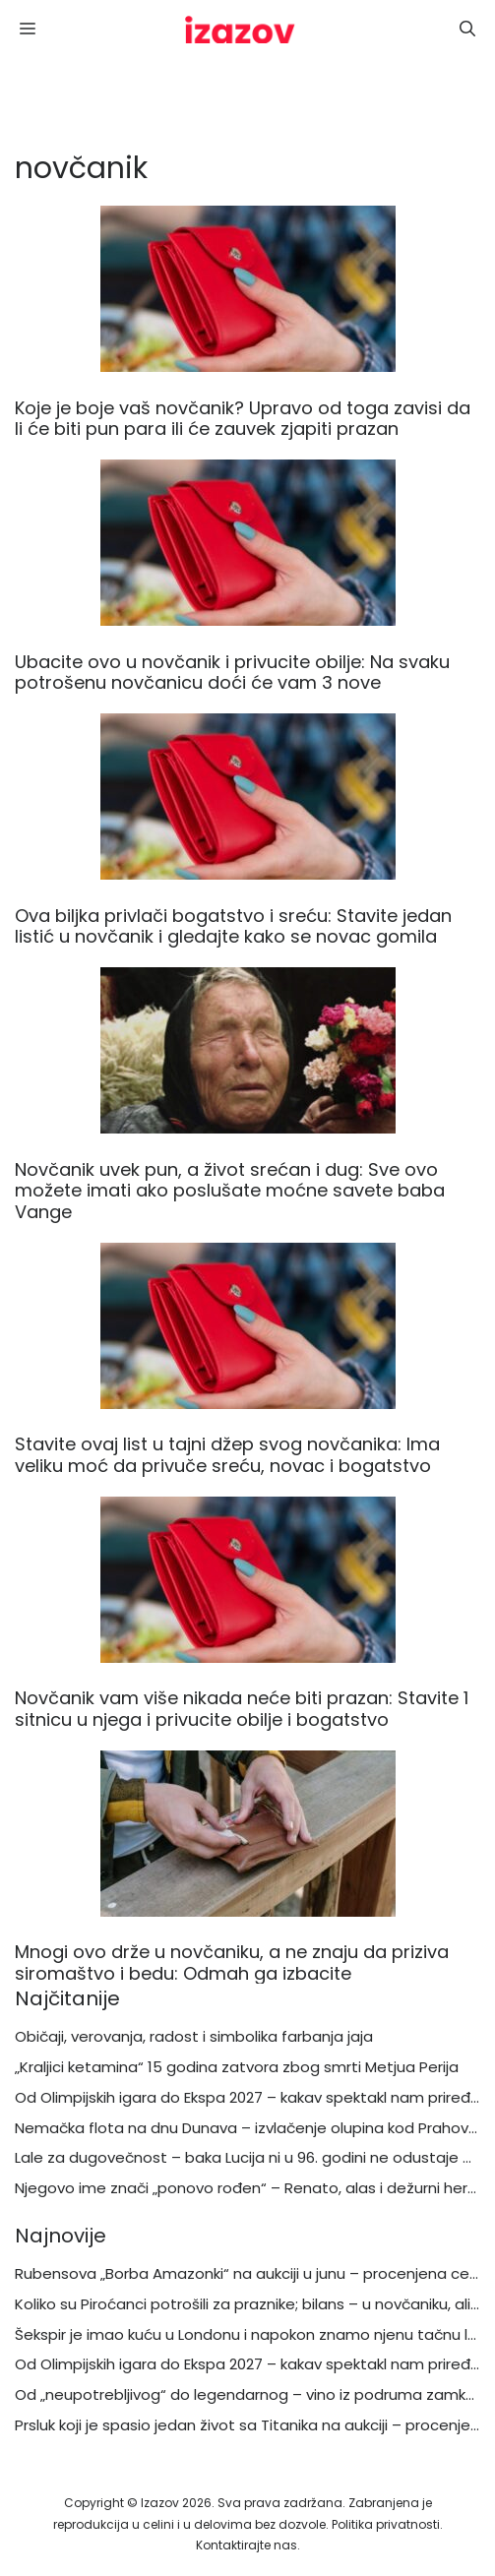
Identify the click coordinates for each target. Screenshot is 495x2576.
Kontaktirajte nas (246, 2545)
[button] (467, 29)
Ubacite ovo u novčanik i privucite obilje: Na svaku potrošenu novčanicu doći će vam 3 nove (232, 672)
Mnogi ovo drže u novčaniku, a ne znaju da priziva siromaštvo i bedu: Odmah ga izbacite (232, 1962)
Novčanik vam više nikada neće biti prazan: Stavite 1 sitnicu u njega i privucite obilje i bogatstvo (241, 1709)
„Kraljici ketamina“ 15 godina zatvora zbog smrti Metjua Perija (237, 2066)
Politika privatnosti (386, 2524)
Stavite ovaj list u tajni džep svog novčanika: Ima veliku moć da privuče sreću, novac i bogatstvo (227, 1455)
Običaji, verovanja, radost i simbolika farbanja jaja (194, 2036)
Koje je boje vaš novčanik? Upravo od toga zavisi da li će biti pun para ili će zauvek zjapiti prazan (242, 419)
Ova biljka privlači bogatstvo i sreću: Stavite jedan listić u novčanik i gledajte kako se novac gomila (233, 926)
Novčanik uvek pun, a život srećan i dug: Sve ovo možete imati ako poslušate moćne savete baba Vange (230, 1190)
